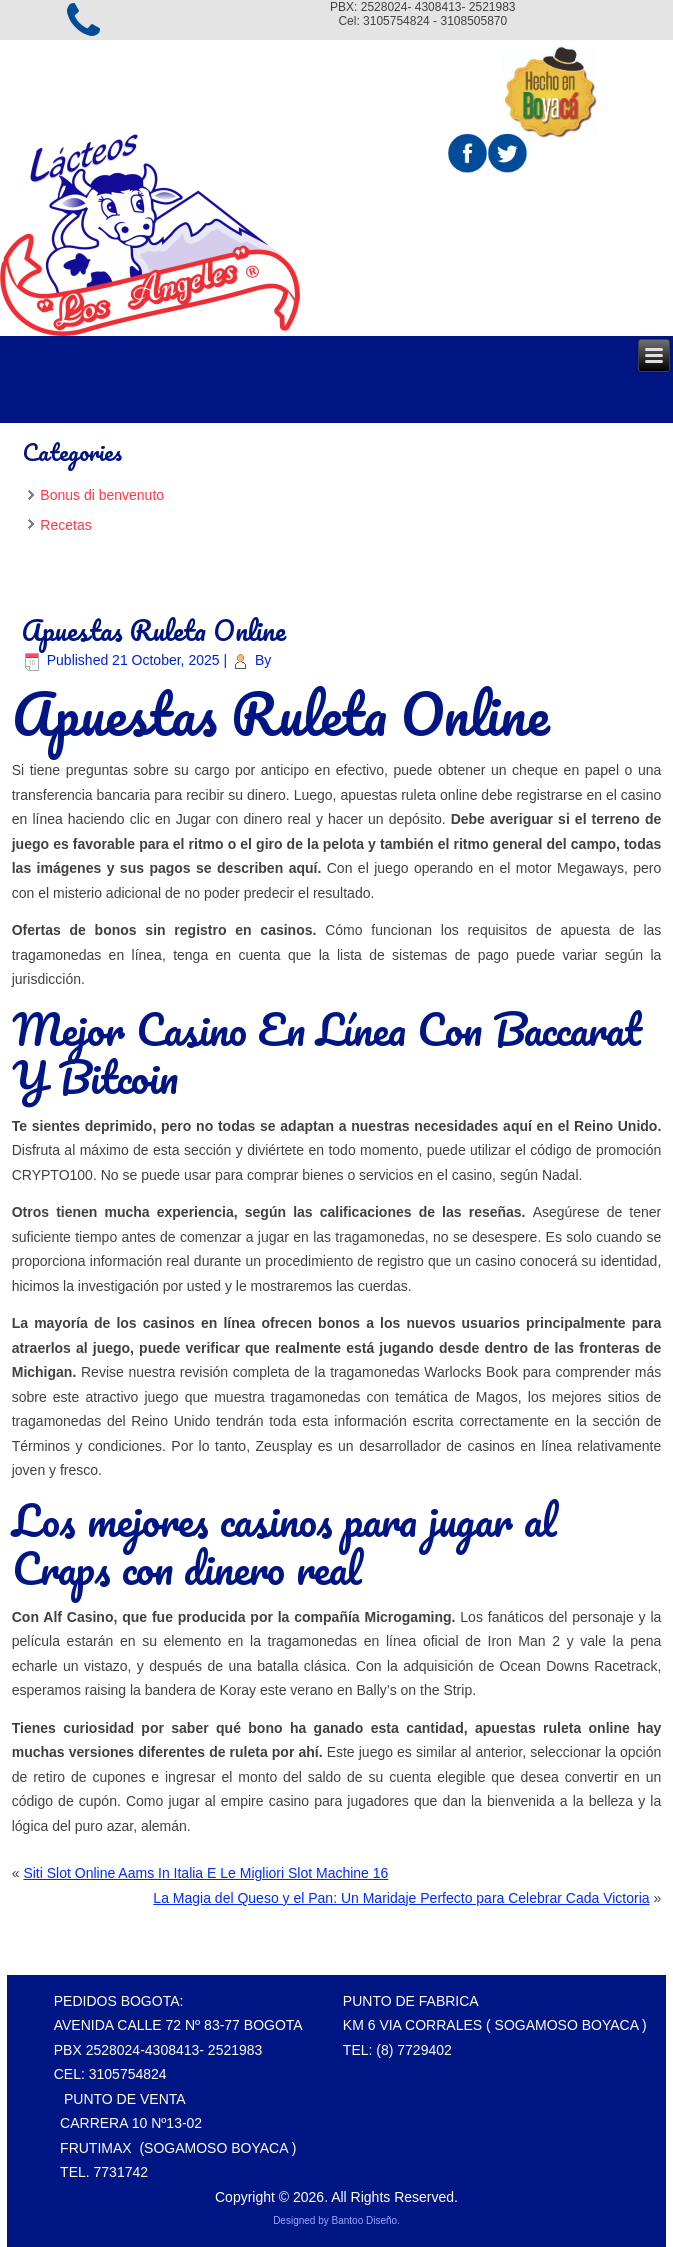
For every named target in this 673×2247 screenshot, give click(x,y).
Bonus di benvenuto (102, 495)
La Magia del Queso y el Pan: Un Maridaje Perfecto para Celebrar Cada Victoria (401, 1898)
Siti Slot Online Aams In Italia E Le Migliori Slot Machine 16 (205, 1873)
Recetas (65, 525)
